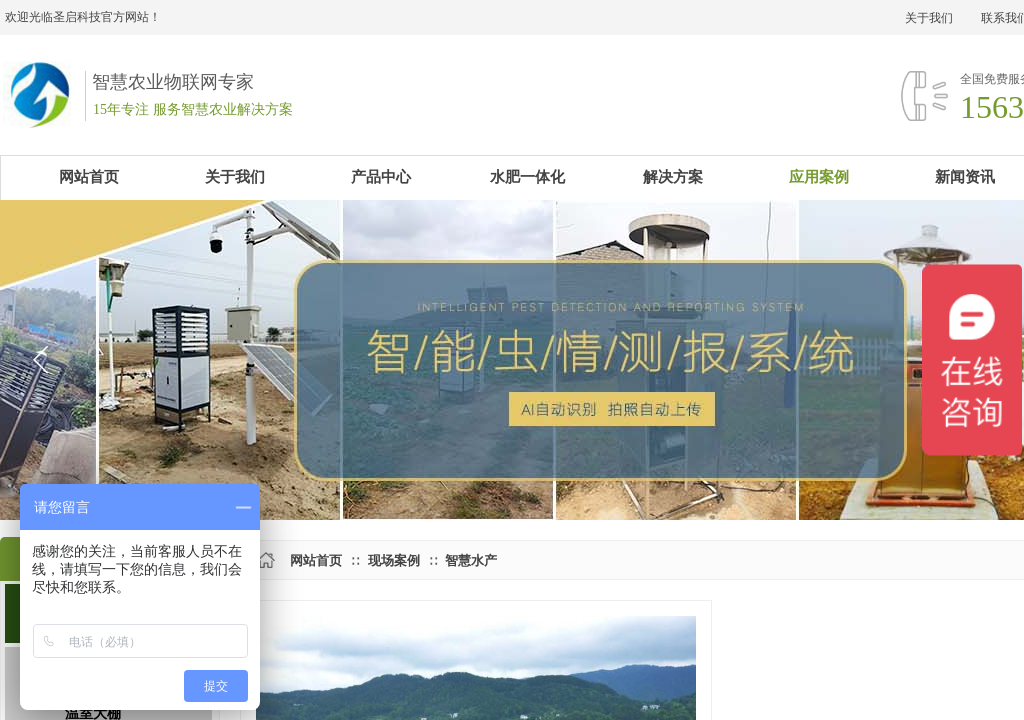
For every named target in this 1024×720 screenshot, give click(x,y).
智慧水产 (471, 560)
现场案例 (394, 560)
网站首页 (316, 560)
